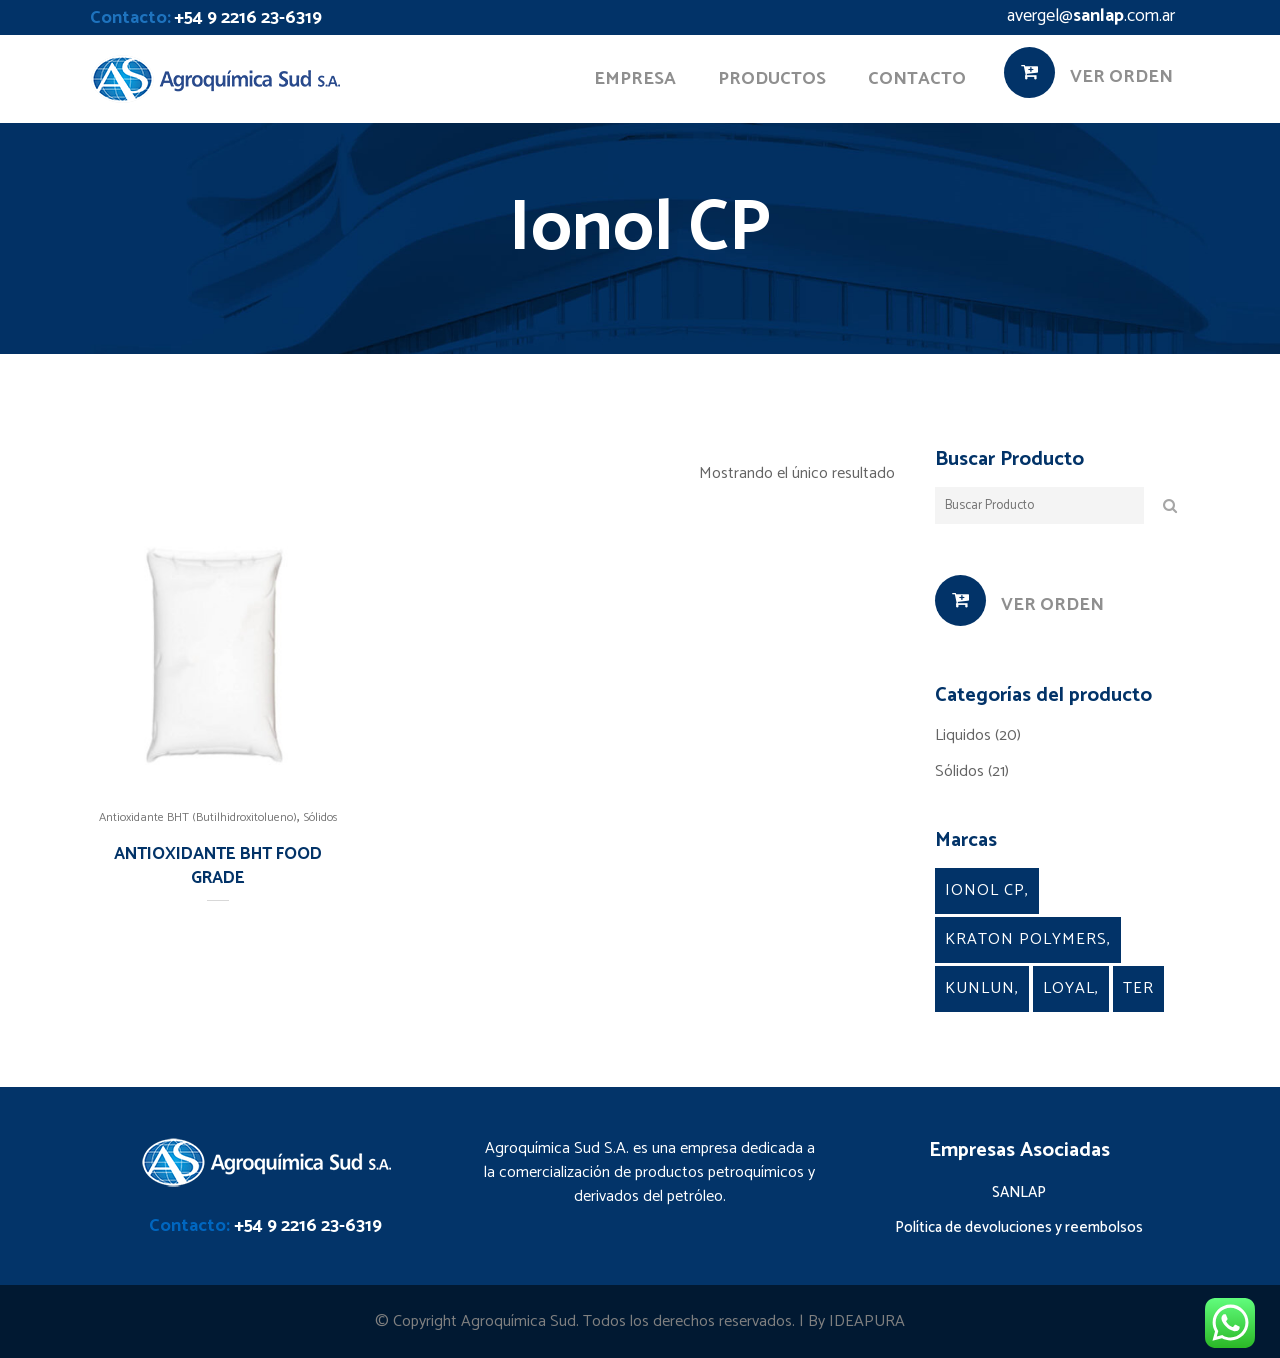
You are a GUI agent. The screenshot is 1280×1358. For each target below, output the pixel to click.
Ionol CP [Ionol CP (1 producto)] (985, 890)
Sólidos (321, 817)
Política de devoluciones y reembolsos (1019, 1227)
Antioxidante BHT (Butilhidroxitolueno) (198, 817)
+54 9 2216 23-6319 (248, 18)
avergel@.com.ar (1091, 16)
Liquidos (963, 735)
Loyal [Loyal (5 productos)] (1069, 988)
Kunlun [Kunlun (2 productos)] (980, 988)
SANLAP (1019, 1192)
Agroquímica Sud (518, 1321)
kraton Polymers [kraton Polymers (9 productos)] (1026, 939)
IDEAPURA (867, 1321)
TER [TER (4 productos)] (1138, 988)
